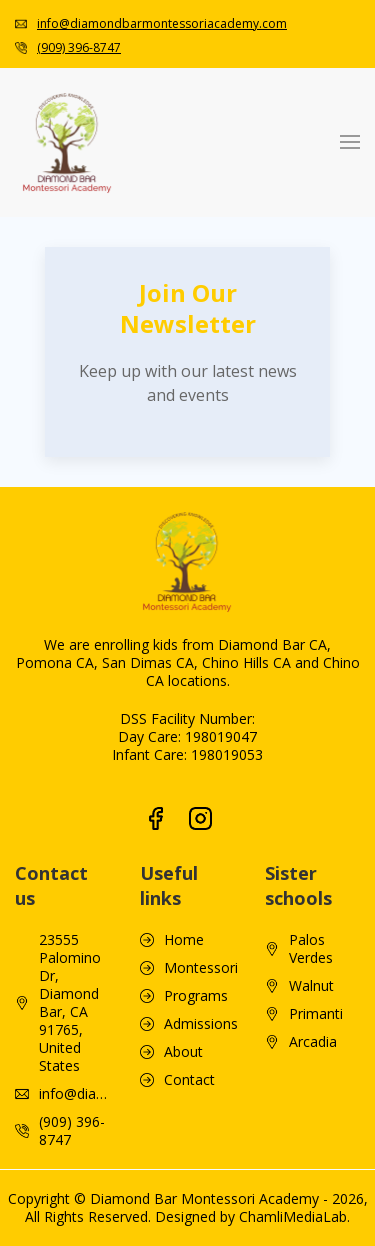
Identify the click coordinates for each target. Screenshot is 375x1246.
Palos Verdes (311, 949)
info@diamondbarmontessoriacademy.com (162, 23)
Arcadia (313, 1042)
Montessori (201, 968)
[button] (350, 142)
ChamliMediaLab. (294, 1216)
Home (184, 940)
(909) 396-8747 (79, 47)
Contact (189, 1080)
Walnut (311, 986)
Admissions (201, 1024)
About (183, 1052)
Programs (196, 996)
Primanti (316, 1014)
